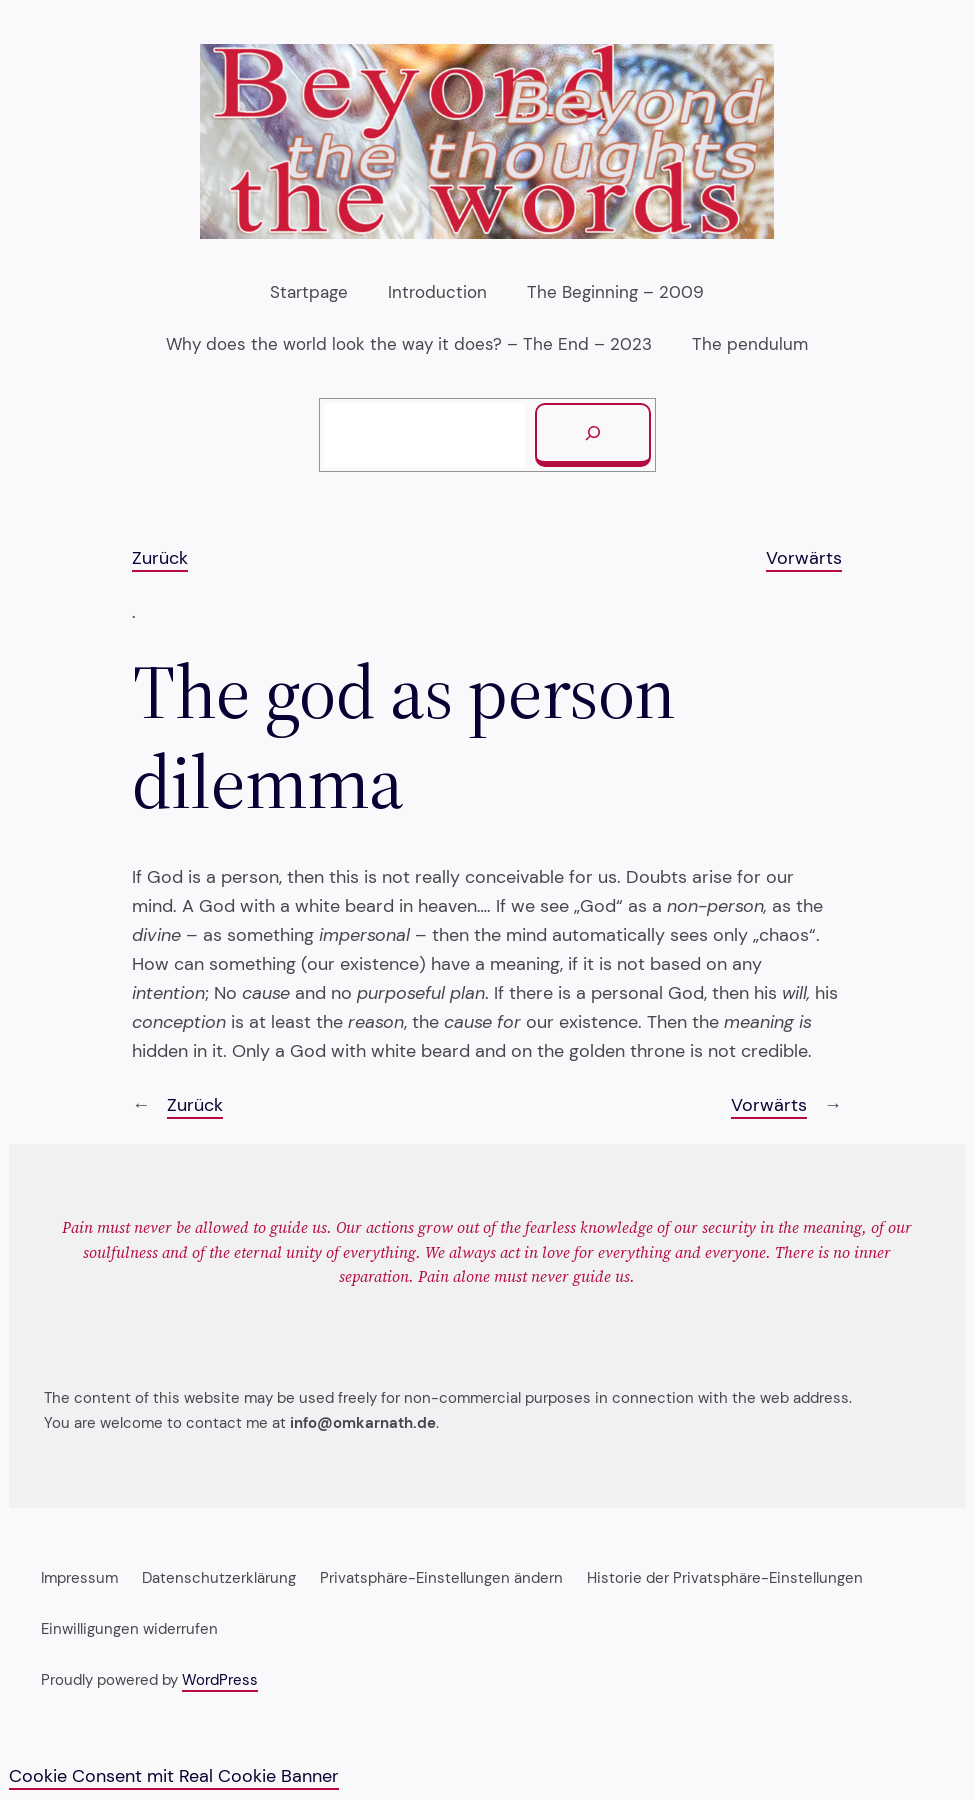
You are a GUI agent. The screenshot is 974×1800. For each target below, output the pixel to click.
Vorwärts (804, 558)
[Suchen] (593, 435)
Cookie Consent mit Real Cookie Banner (174, 1776)
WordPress (220, 1680)
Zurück (160, 558)
